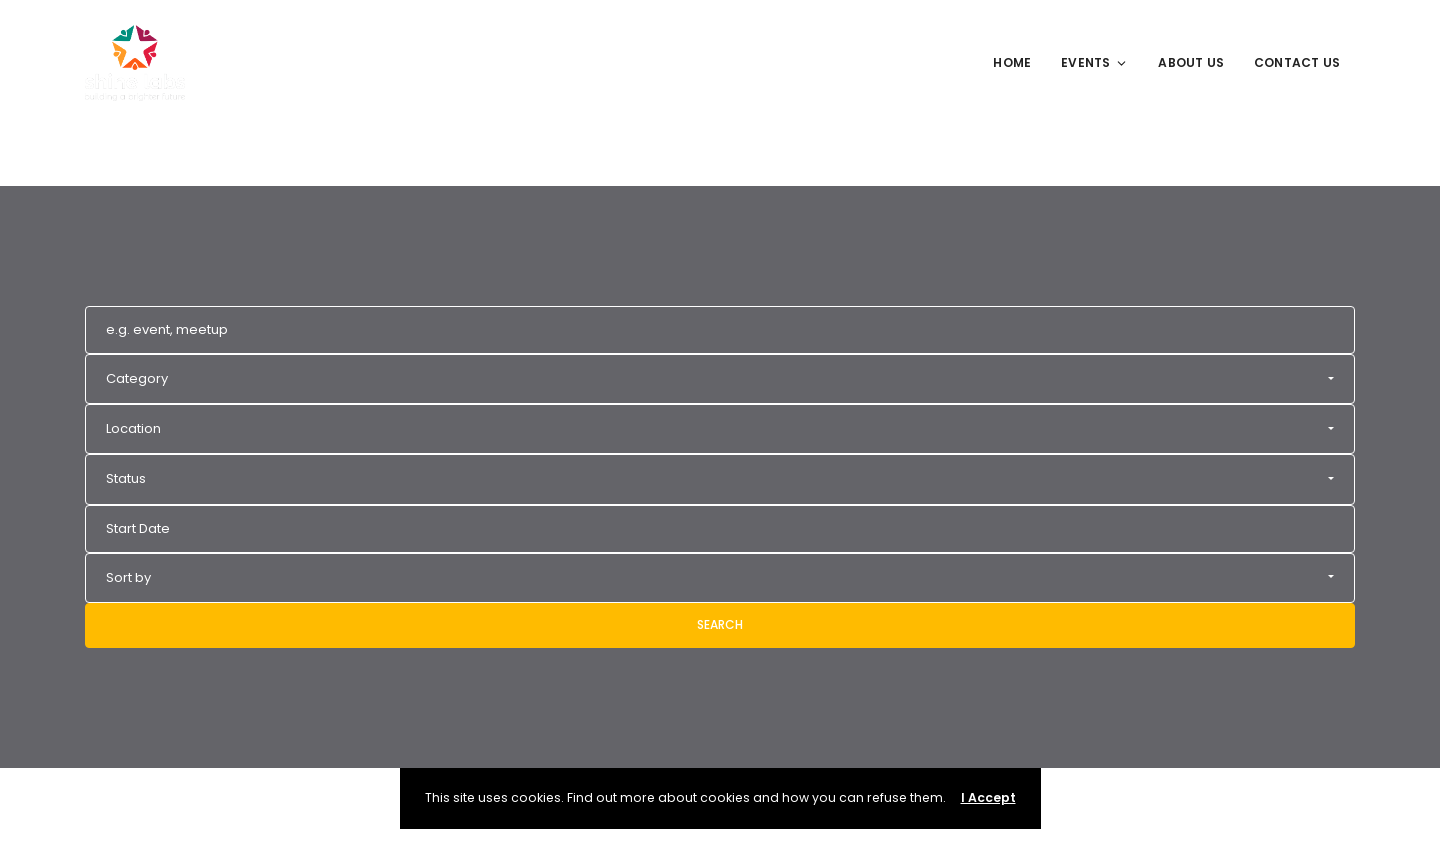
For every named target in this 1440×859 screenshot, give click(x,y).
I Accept (988, 797)
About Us (1191, 62)
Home (1012, 62)
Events (1094, 62)
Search (720, 624)
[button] (720, 379)
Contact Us (1297, 62)
